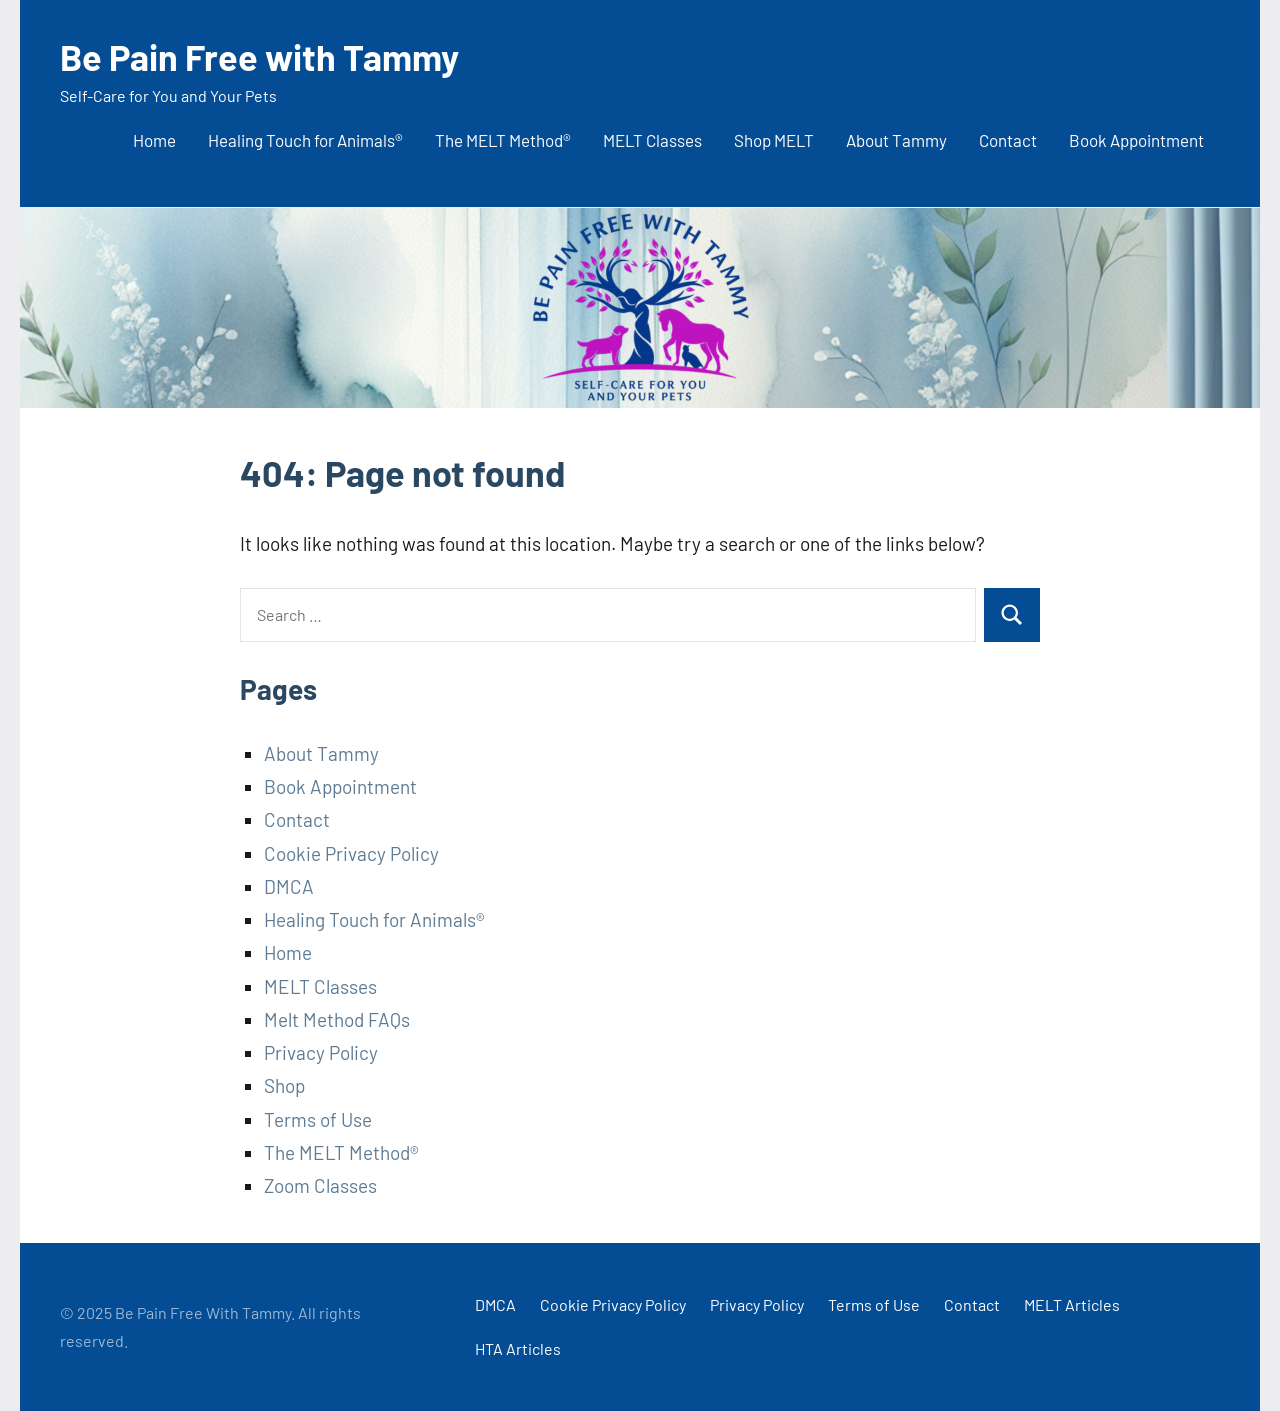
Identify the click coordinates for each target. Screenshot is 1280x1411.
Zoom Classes (320, 1185)
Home (154, 140)
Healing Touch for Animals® (305, 140)
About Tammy (896, 140)
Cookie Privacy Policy (351, 853)
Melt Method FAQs (337, 1019)
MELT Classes (652, 140)
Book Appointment (1136, 140)
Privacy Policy (321, 1052)
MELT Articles (1072, 1304)
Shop (284, 1085)
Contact (1008, 140)
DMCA (289, 886)
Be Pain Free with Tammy (259, 56)
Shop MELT (774, 140)
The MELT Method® (503, 140)
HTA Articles (518, 1348)
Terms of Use (318, 1119)
